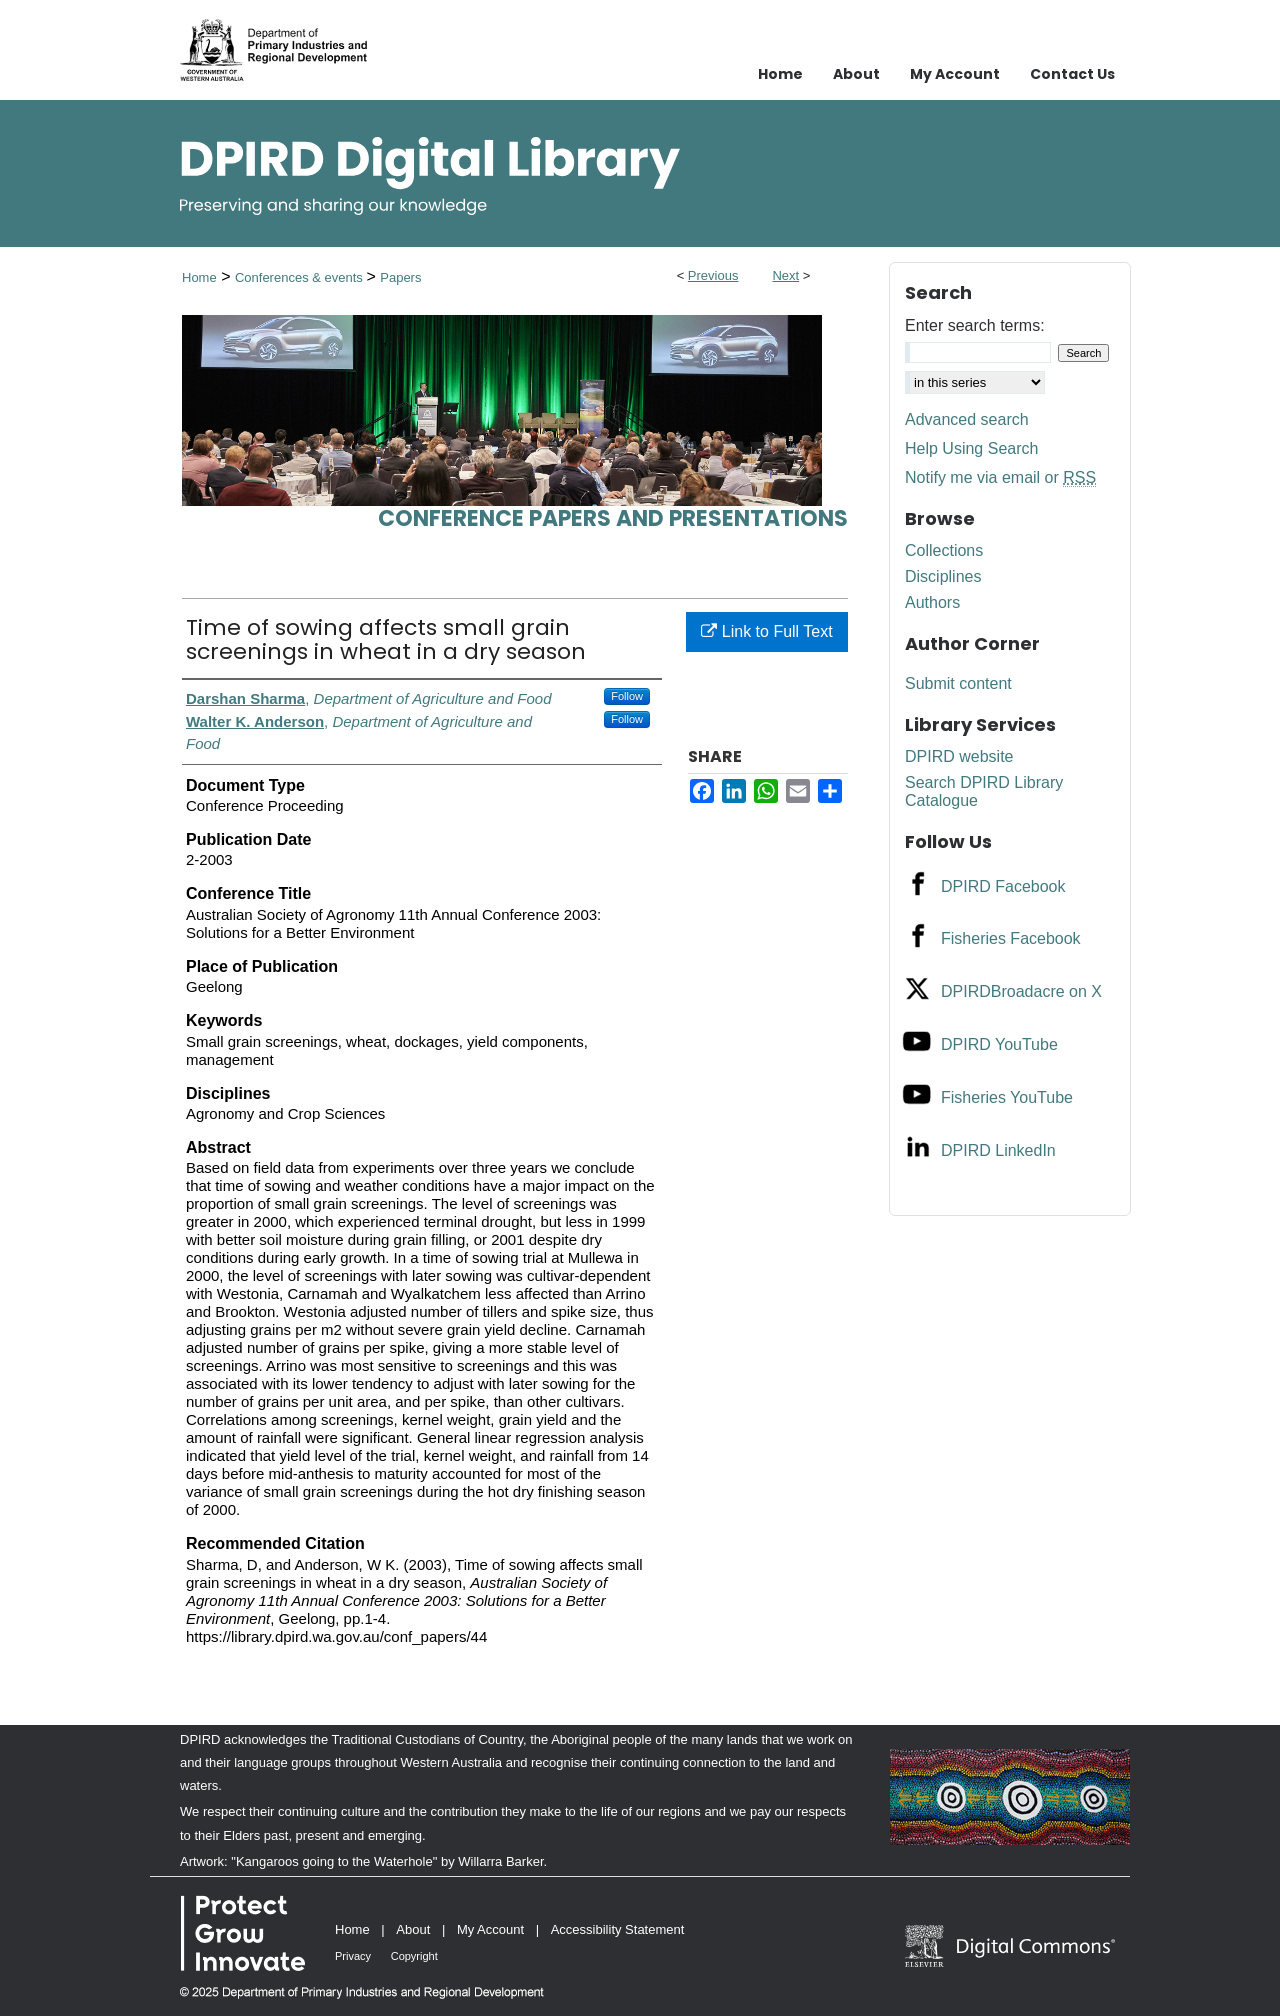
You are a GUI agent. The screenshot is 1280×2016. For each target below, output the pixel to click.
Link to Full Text (766, 631)
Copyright (414, 1956)
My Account (490, 1929)
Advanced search (967, 419)
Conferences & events (301, 277)
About (413, 1929)
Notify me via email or (1000, 478)
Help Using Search (971, 448)
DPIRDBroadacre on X (1021, 991)
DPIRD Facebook (1003, 886)
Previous (713, 275)
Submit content (958, 683)
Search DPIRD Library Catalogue (984, 791)
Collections (944, 550)
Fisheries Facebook (1011, 938)
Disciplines (943, 576)
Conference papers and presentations (613, 518)
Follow (627, 696)
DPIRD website (959, 756)
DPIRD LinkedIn (998, 1150)
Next (785, 275)
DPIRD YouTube (999, 1044)
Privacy (353, 1956)
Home (199, 277)
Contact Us (1072, 74)
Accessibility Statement (618, 1929)
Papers (400, 277)
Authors (932, 602)
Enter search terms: (975, 325)
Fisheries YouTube (1007, 1097)
